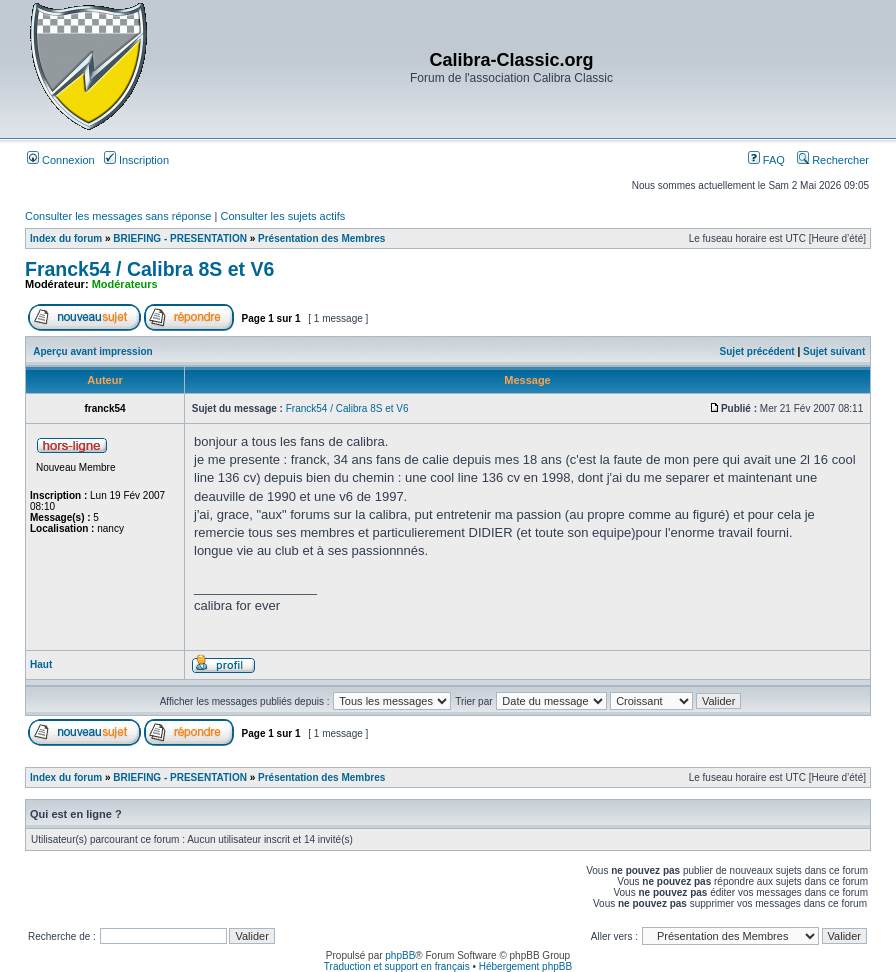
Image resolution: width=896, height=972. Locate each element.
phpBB (400, 955)
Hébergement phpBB (525, 966)
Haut (41, 664)
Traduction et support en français (397, 966)
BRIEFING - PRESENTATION (180, 238)
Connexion (61, 160)
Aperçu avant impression (92, 351)
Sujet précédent (757, 351)
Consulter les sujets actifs (282, 216)
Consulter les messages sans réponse (118, 216)
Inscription (136, 160)
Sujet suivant (834, 351)
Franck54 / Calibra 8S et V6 (149, 269)
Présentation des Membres (321, 238)
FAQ (766, 160)
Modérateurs (125, 284)
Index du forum (66, 238)
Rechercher (833, 160)
